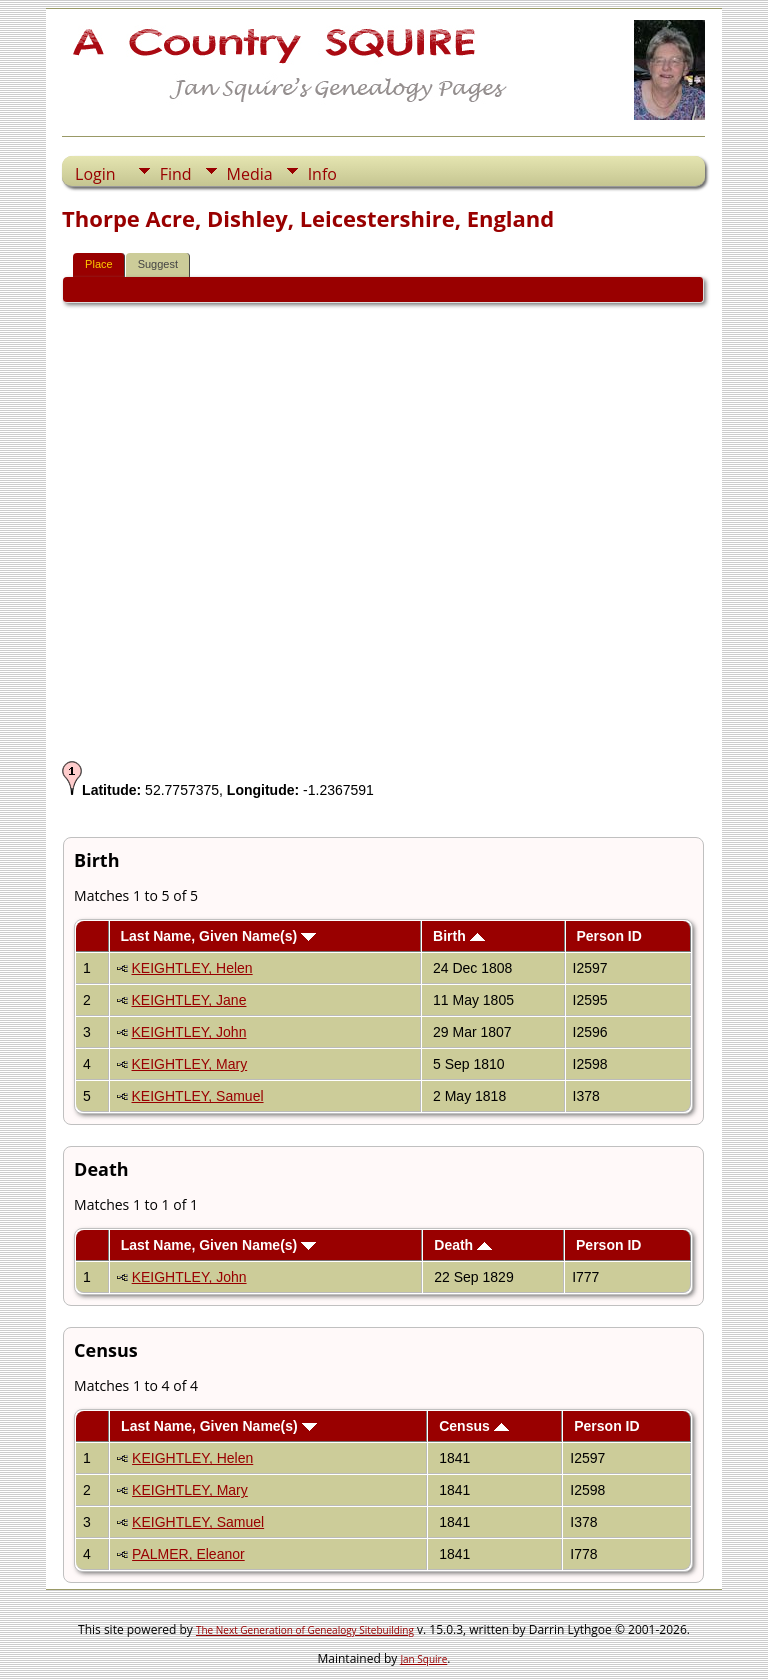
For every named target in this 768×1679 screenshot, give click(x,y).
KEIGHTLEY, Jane (189, 1000)
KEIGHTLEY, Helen (192, 968)
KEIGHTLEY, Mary (190, 1064)
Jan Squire (423, 1659)
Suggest (158, 264)
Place (99, 264)
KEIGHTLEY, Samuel (198, 1096)
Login (95, 174)
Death (463, 1245)
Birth (459, 936)
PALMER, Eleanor (188, 1554)
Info (322, 174)
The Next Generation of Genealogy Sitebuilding (305, 1630)
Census (473, 1426)
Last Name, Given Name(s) (219, 936)
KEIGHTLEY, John (189, 1032)
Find (176, 174)
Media (250, 174)
